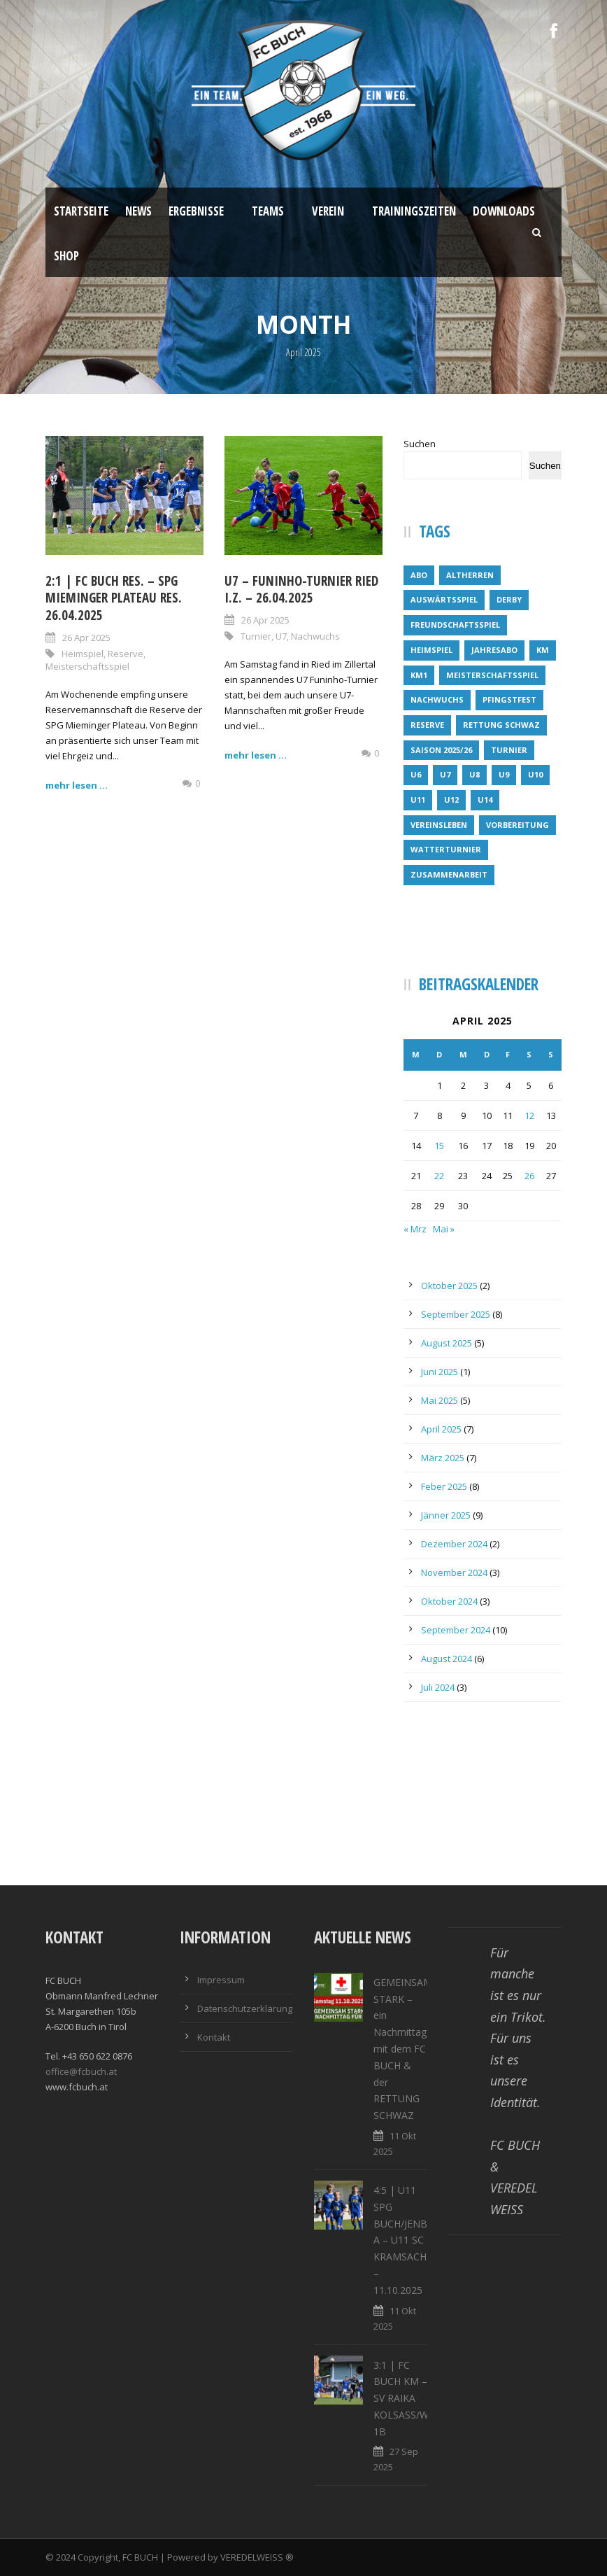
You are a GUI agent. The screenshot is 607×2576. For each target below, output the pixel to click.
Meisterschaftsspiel (87, 666)
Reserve (125, 653)
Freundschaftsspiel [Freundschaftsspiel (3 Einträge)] (455, 624)
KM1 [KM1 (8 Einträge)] (418, 675)
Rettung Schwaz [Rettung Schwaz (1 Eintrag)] (501, 724)
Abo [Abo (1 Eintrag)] (418, 575)
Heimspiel (82, 653)
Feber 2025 (444, 1486)
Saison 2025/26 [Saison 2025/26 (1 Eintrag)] (441, 750)
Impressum (221, 1979)
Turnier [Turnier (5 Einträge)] (509, 750)
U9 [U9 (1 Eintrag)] (504, 774)
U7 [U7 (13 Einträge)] (445, 774)
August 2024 (446, 1658)
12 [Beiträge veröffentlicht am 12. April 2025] (529, 1115)
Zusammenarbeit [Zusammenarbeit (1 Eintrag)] (448, 874)
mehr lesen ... (76, 785)
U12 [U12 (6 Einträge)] (451, 799)
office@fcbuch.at (81, 2071)
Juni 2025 (439, 1371)
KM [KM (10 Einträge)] (542, 650)
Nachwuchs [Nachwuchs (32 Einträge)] (437, 699)
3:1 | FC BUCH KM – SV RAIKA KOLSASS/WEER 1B (409, 2398)
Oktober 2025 (449, 1285)
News (138, 211)
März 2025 (442, 1457)
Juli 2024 (438, 1687)
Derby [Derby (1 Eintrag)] (509, 599)
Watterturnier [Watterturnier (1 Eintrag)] (445, 849)
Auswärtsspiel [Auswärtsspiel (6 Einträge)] (444, 599)
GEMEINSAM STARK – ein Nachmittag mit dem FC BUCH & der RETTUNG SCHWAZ (402, 2049)
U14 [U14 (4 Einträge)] (485, 799)
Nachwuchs (315, 636)
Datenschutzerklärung (244, 2008)
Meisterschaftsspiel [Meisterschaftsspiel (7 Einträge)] (492, 675)
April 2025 (441, 1429)
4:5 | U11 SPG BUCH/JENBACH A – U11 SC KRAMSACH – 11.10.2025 (410, 2240)
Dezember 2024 (454, 1543)
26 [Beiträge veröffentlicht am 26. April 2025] (529, 1175)
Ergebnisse (196, 211)
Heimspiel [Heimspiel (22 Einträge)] (431, 650)
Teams (268, 211)
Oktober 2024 (449, 1601)
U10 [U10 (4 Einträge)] (535, 774)
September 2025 (455, 1314)
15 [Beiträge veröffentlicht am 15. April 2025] (439, 1145)
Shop (66, 256)
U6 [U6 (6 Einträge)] (415, 774)
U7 (281, 636)
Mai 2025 (439, 1400)
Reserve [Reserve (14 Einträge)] (427, 724)
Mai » (444, 1229)
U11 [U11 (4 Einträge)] (417, 799)
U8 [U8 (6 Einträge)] (474, 774)
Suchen (420, 443)
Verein (328, 211)
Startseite (81, 211)
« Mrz (415, 1229)
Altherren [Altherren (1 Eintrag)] (470, 575)
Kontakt (213, 2037)
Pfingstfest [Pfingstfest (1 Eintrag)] (509, 699)
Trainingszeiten (414, 211)
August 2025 (446, 1343)
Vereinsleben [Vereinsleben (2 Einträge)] (438, 824)
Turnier (256, 636)
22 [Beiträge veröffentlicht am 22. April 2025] (439, 1175)
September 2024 (455, 1630)
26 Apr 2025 (86, 637)
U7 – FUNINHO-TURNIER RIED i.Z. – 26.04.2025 (301, 589)
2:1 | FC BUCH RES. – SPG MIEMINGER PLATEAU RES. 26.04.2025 (113, 598)
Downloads (504, 211)
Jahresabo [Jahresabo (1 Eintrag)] (494, 650)
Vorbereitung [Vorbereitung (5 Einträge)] (517, 824)
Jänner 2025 (446, 1515)
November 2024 (454, 1572)
